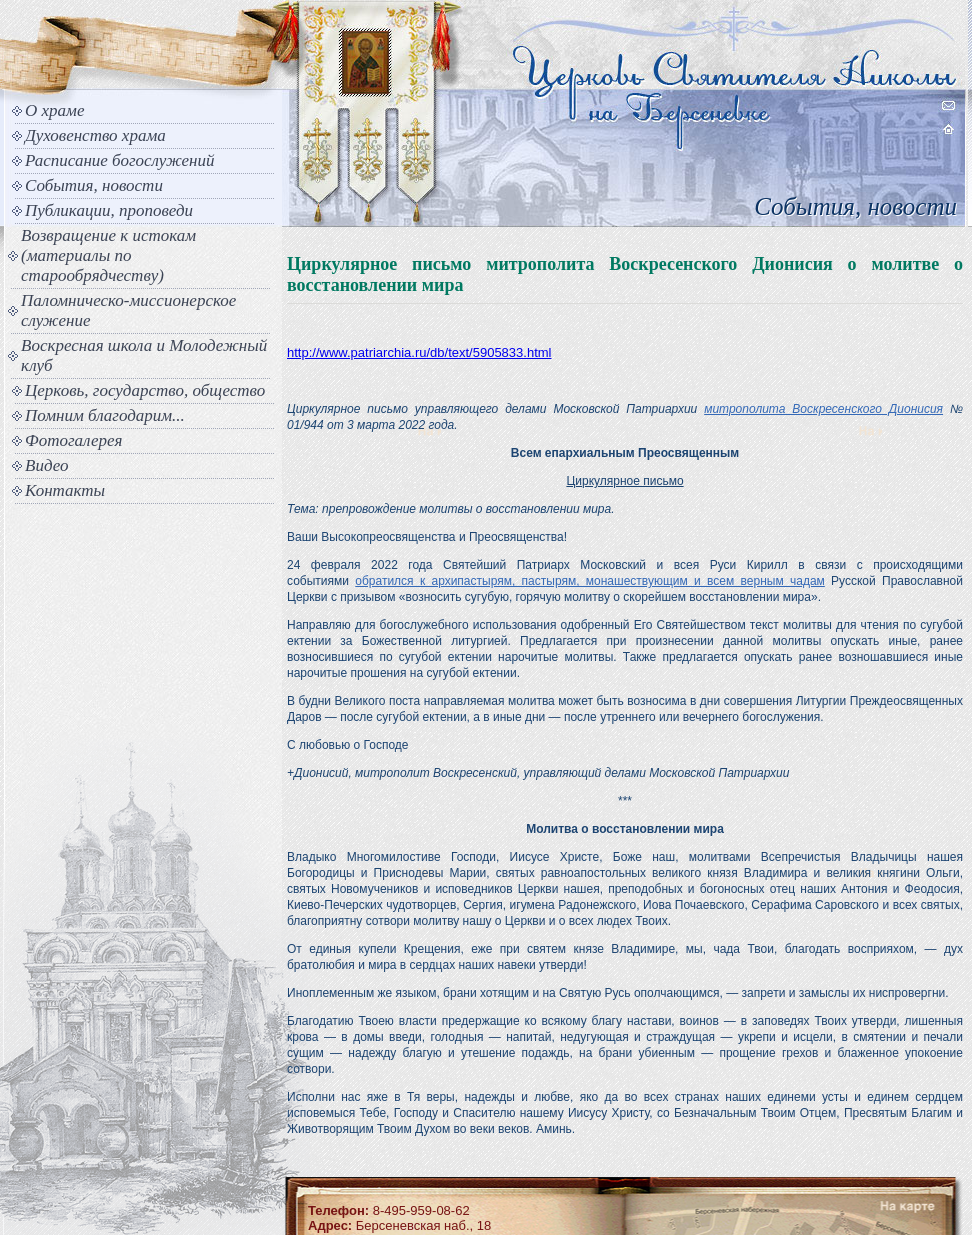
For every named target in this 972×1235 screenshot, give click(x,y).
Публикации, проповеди (109, 210)
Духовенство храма (95, 135)
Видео (47, 465)
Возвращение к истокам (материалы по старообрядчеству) (108, 255)
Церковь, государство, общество (145, 390)
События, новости (94, 185)
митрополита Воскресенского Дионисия (823, 409)
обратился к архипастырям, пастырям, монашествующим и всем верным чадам (590, 581)
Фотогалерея (73, 440)
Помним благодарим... (105, 415)
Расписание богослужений (120, 160)
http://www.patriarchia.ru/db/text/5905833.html (419, 352)
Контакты (65, 490)
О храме (54, 110)
